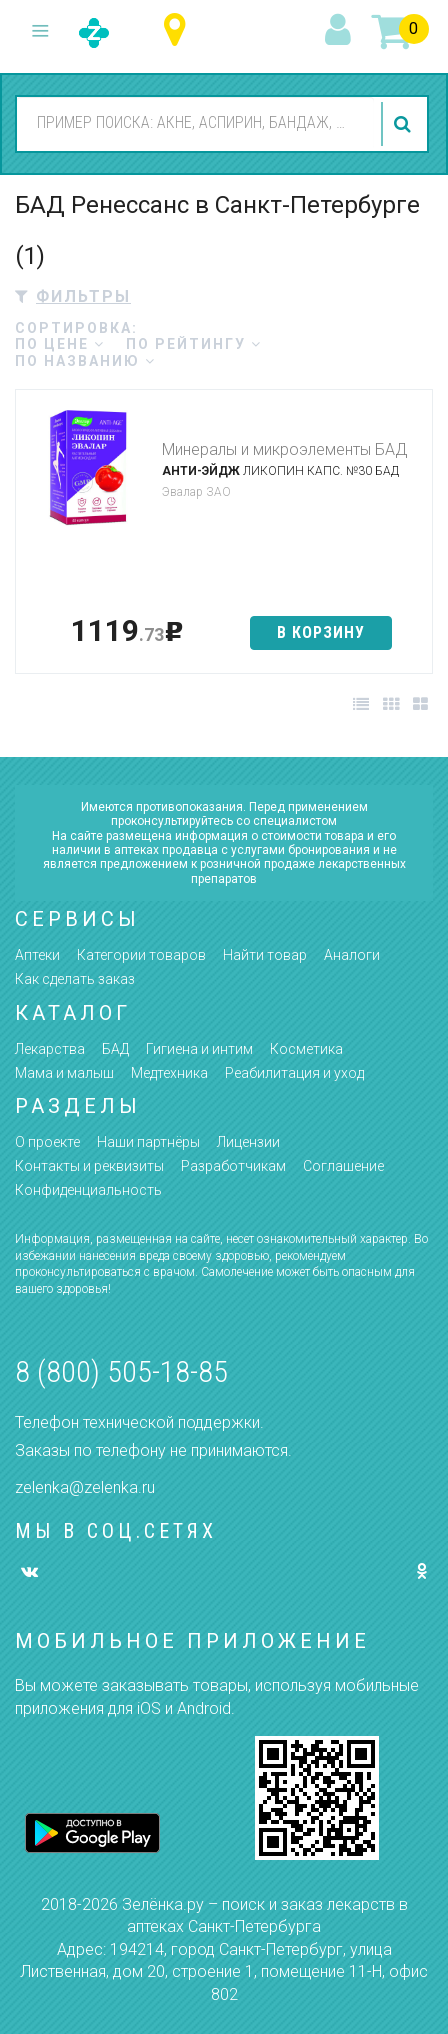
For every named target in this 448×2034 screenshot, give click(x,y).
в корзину (321, 632)
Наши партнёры (148, 1142)
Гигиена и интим (199, 1049)
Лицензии (248, 1142)
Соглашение (343, 1166)
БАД (115, 1049)
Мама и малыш (64, 1073)
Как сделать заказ (75, 979)
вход (341, 31)
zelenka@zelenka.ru (85, 1487)
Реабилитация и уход (294, 1073)
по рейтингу (194, 344)
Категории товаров (141, 955)
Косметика (306, 1049)
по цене (60, 344)
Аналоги (352, 955)
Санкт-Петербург (179, 30)
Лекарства (50, 1049)
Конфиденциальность (88, 1190)
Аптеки (37, 955)
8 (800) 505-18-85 (121, 1371)
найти (405, 124)
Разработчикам (233, 1166)
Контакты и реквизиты (89, 1166)
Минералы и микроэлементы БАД (284, 449)
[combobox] (195, 123)
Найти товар (265, 955)
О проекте (47, 1142)
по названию (85, 361)
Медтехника (169, 1073)
